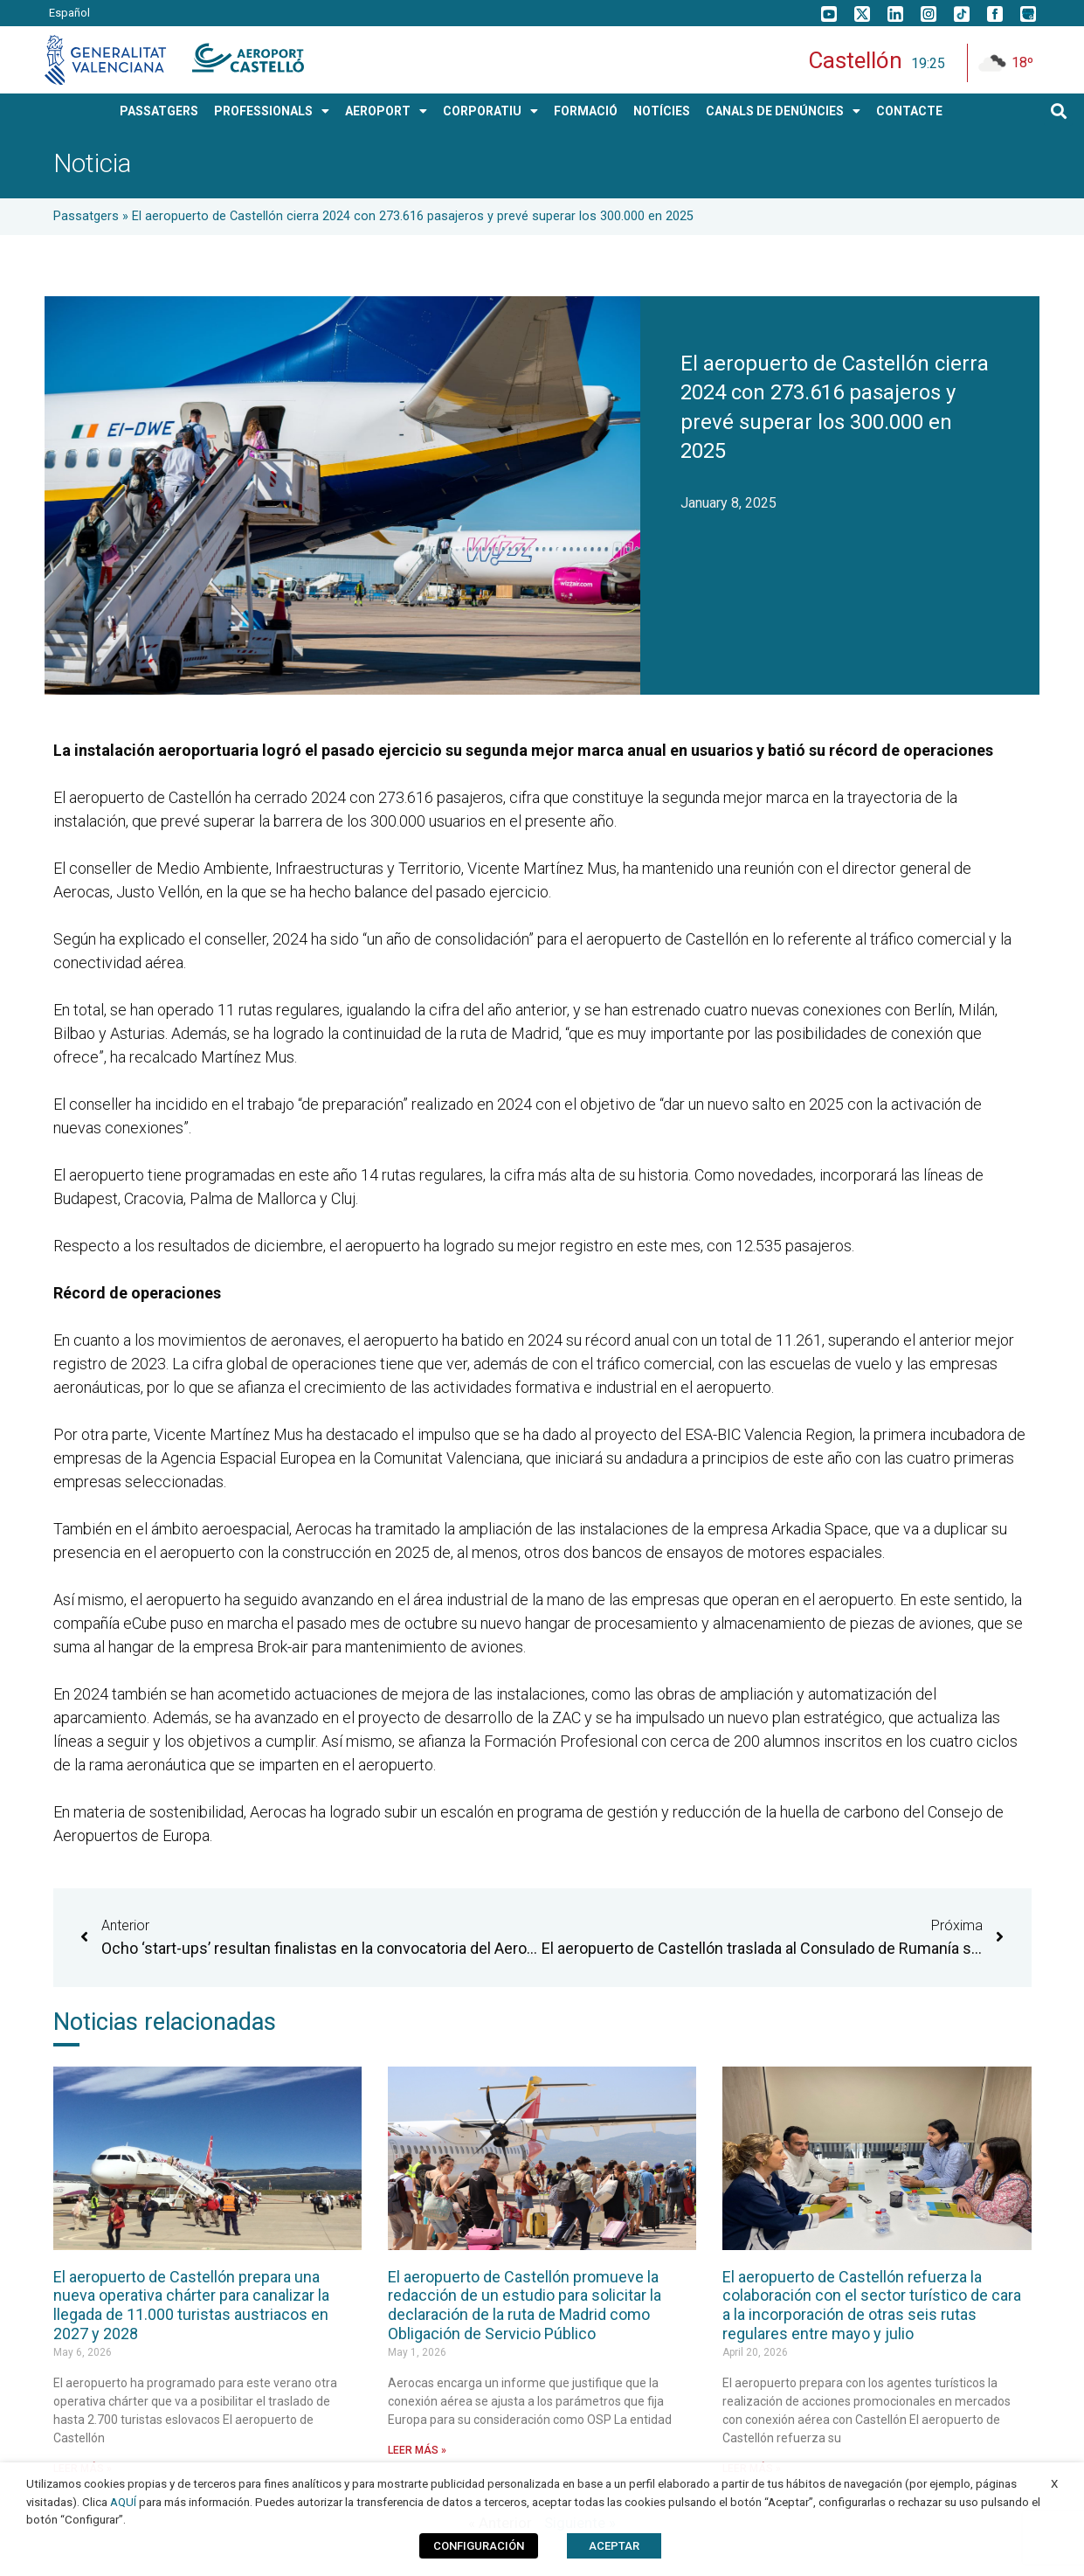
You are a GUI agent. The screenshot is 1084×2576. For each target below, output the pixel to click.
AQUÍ (123, 2502)
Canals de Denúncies (783, 111)
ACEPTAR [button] (614, 2545)
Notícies (661, 111)
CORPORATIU (490, 111)
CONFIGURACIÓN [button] (478, 2545)
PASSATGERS (159, 111)
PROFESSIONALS (271, 111)
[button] (1058, 111)
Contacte (909, 111)
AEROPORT (386, 111)
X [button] (1054, 2483)
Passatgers (86, 216)
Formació (586, 111)
